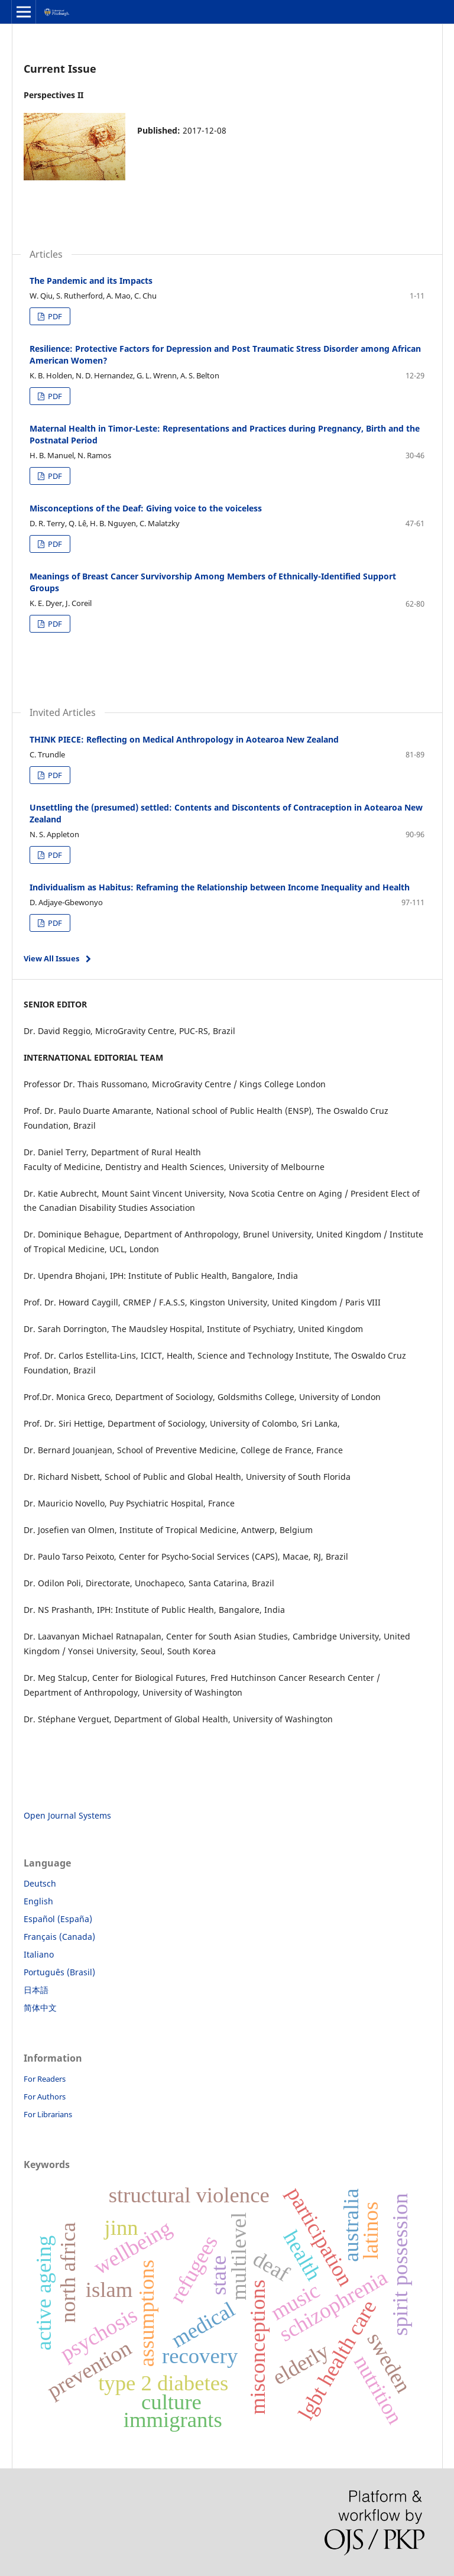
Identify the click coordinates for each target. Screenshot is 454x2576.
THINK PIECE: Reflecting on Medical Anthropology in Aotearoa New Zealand (184, 739)
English (38, 1901)
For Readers (45, 2078)
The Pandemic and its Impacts (91, 280)
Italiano (39, 1954)
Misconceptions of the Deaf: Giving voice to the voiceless (146, 508)
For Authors (45, 2096)
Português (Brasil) (59, 1972)
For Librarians (48, 2114)
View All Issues (51, 958)
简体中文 (40, 2007)
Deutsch (40, 1883)
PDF (54, 316)
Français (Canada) (59, 1936)
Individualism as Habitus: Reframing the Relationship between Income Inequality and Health (220, 887)
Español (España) (58, 1918)
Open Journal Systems (67, 1815)
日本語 (36, 1989)
